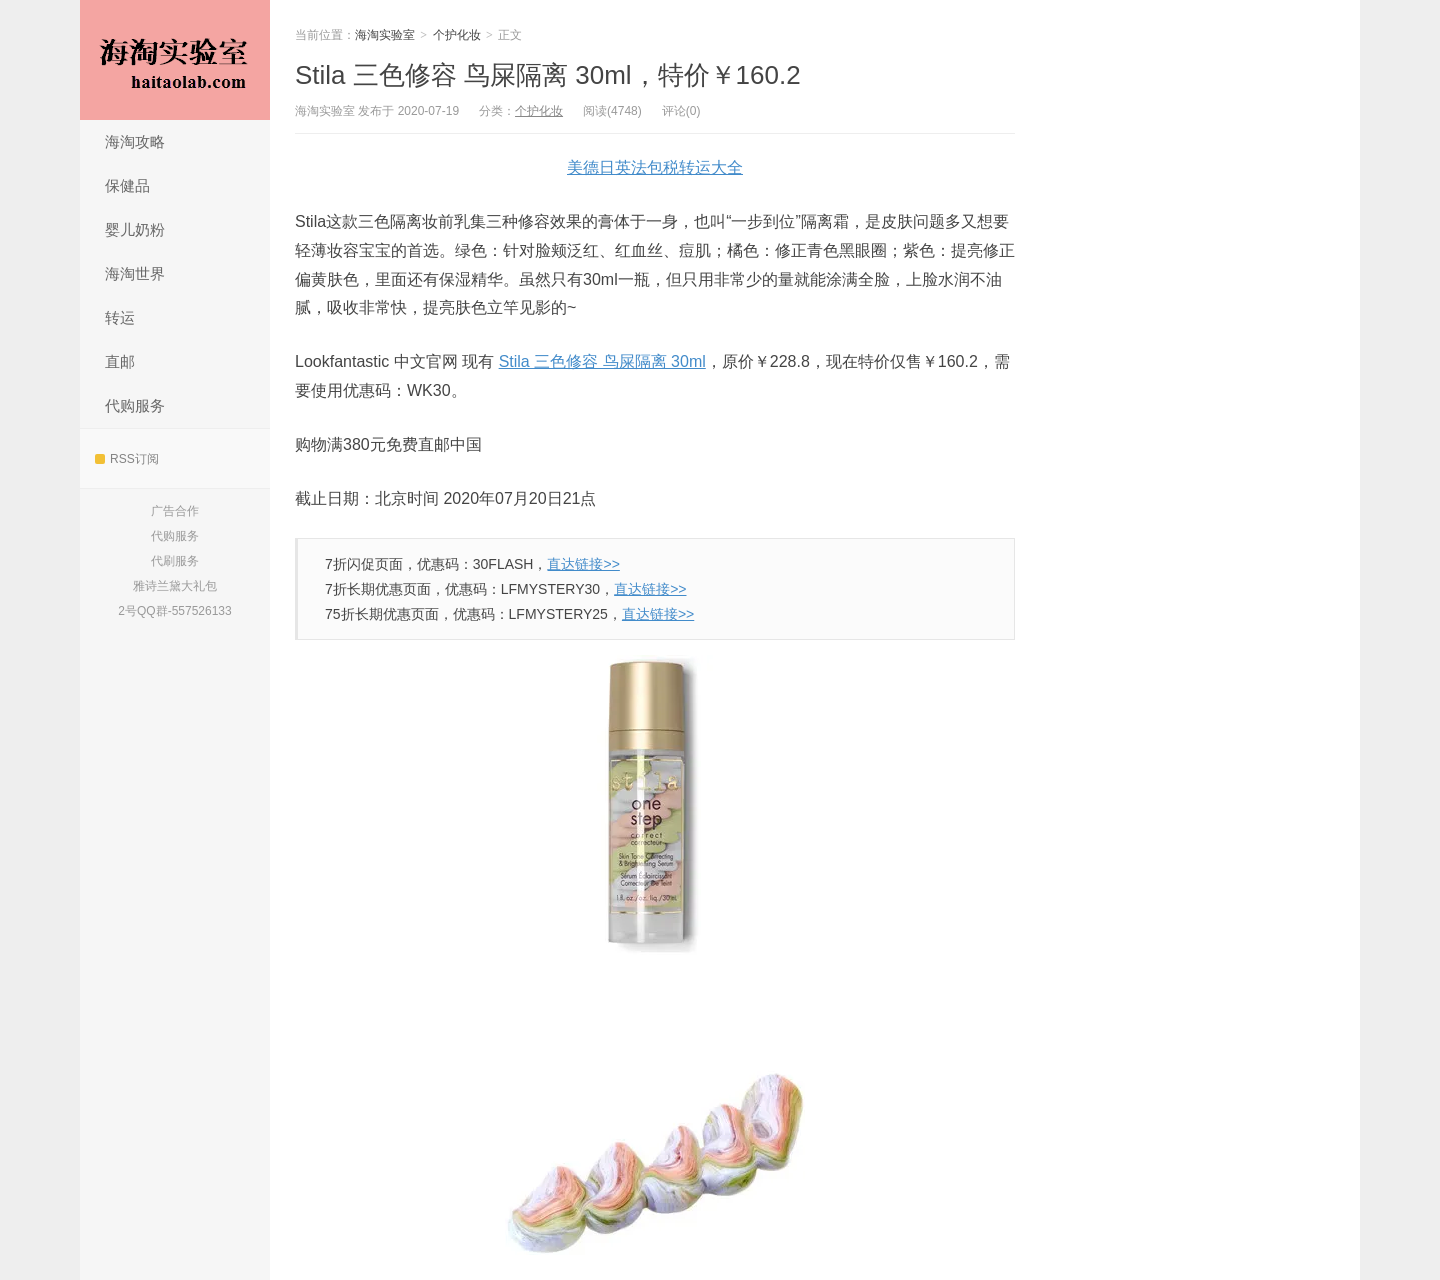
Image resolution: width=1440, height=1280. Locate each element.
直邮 (120, 361)
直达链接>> (583, 564)
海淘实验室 (175, 60)
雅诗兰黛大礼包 (175, 586)
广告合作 (175, 511)
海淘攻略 (135, 141)
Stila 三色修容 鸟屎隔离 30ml (602, 361)
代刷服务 (175, 561)
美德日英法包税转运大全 (655, 167)
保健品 (127, 185)
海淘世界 (135, 273)
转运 (120, 317)
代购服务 (135, 405)
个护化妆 (457, 35)
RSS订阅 (127, 459)
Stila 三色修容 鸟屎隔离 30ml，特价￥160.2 (548, 75)
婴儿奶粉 (135, 229)
